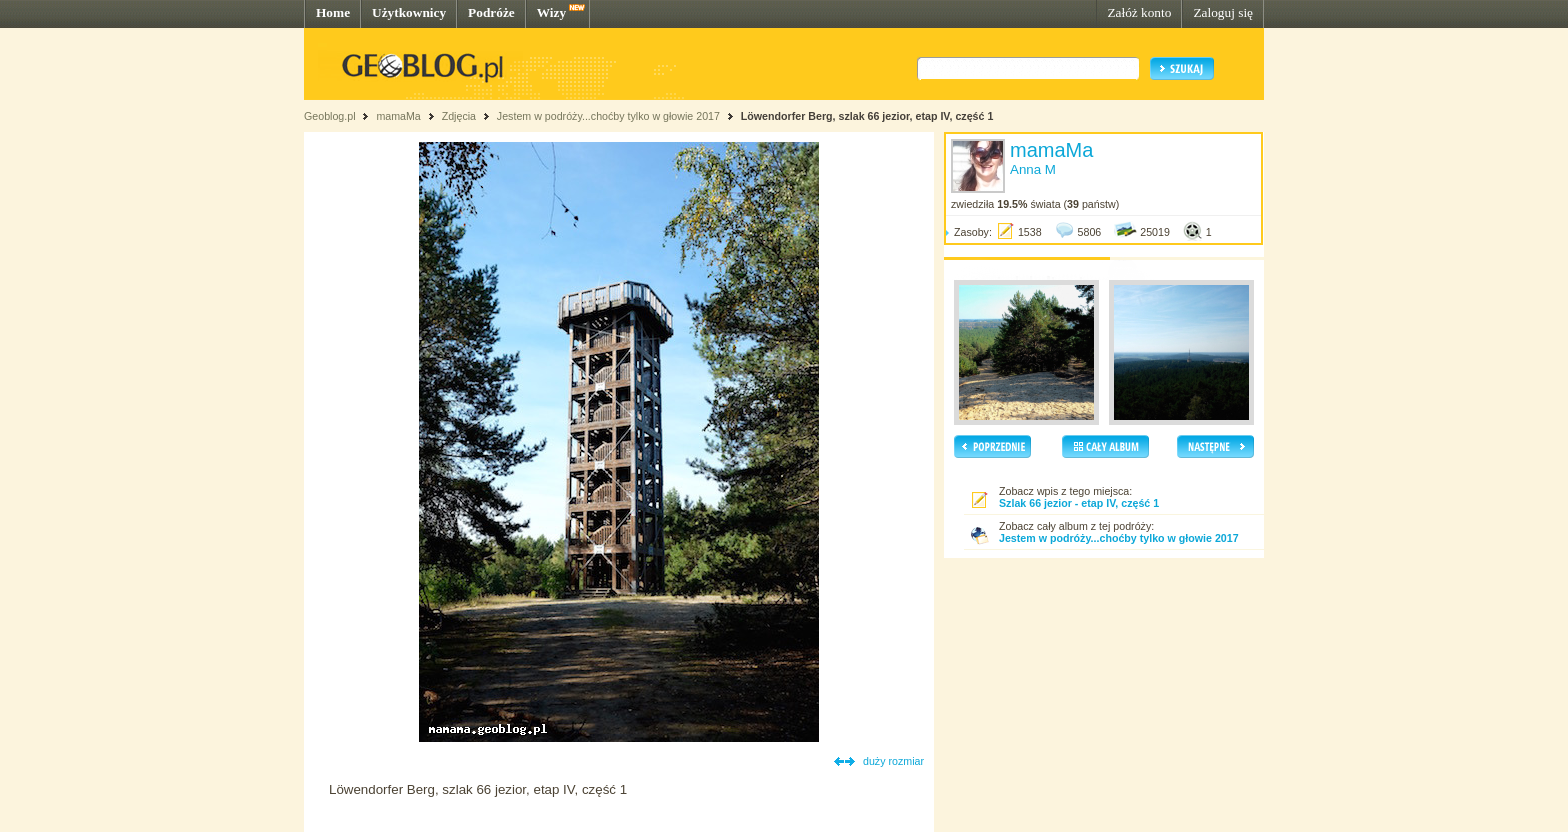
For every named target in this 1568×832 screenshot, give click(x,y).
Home (333, 12)
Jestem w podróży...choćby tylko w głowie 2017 (608, 116)
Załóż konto (1139, 12)
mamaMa (398, 116)
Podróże (491, 12)
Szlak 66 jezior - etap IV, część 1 (1079, 503)
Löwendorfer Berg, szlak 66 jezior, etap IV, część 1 (867, 116)
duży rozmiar (893, 761)
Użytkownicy (409, 12)
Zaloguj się (1223, 12)
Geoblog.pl (330, 116)
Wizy (551, 12)
